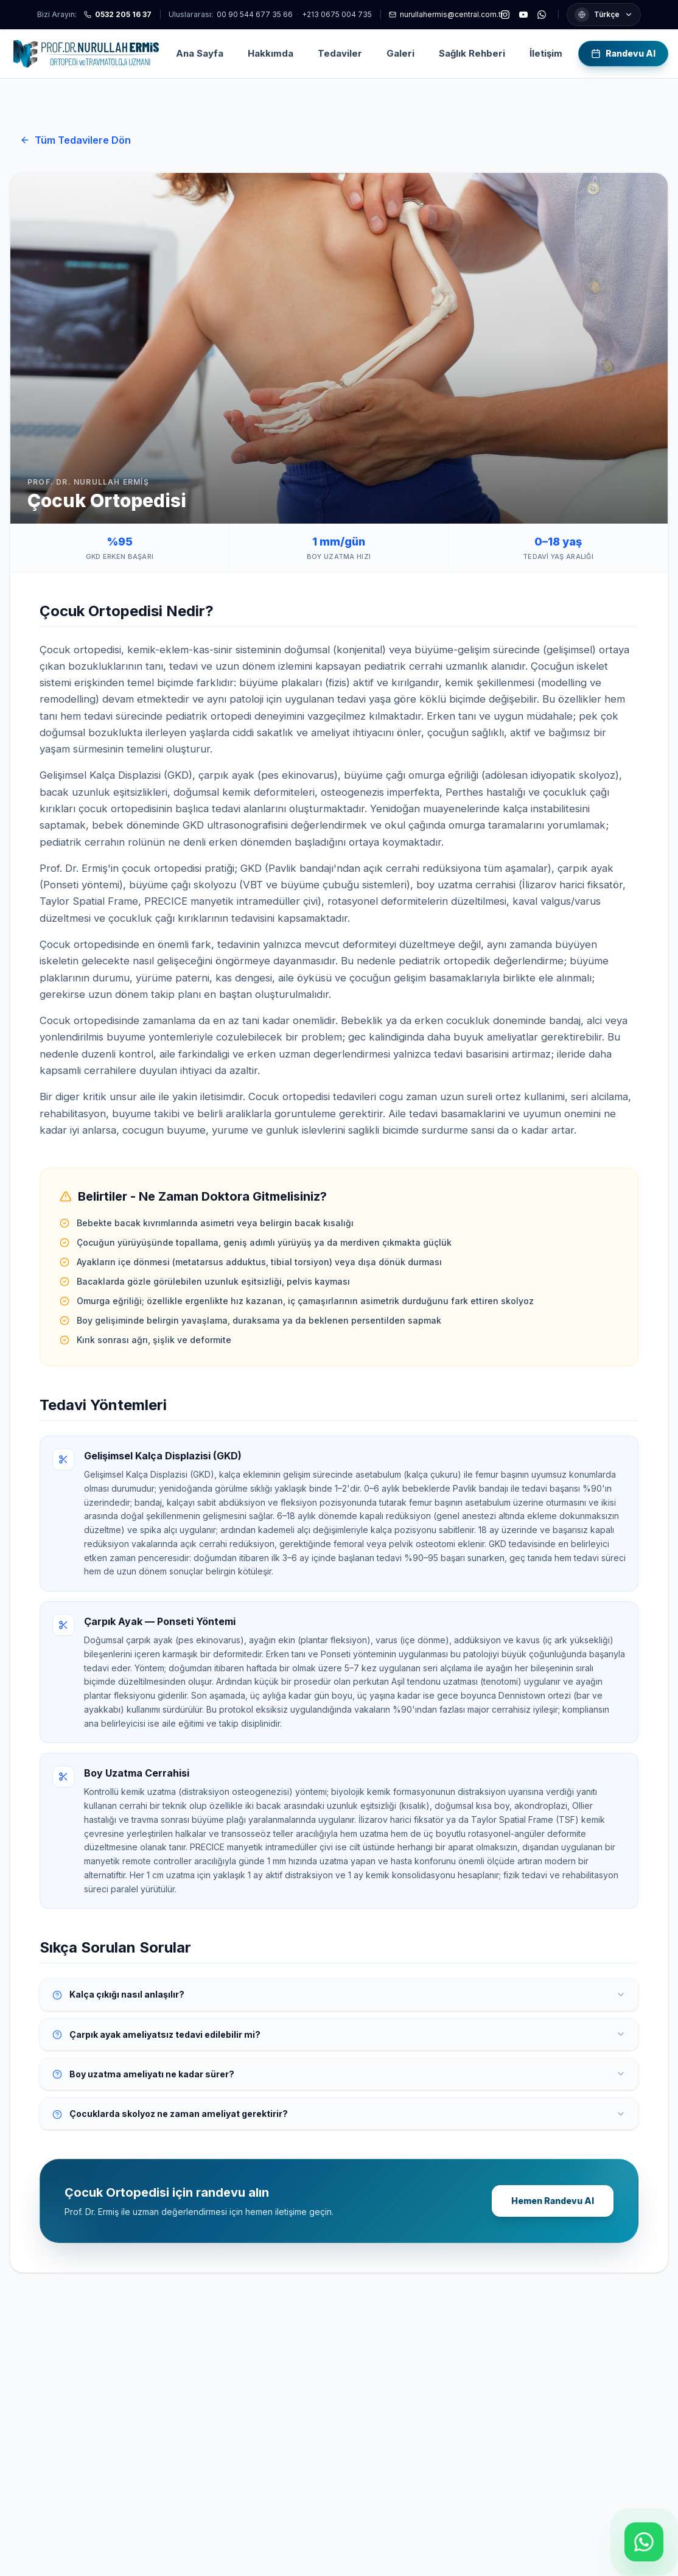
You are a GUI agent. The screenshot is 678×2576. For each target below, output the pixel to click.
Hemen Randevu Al (552, 2200)
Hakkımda (270, 53)
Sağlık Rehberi (472, 53)
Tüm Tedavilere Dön (75, 140)
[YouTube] (523, 15)
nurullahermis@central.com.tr (446, 14)
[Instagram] (505, 15)
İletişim (545, 53)
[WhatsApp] (542, 15)
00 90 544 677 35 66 (255, 14)
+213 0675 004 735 (337, 14)
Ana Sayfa (199, 53)
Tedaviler (340, 53)
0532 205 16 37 (118, 14)
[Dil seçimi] (604, 14)
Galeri (400, 53)
